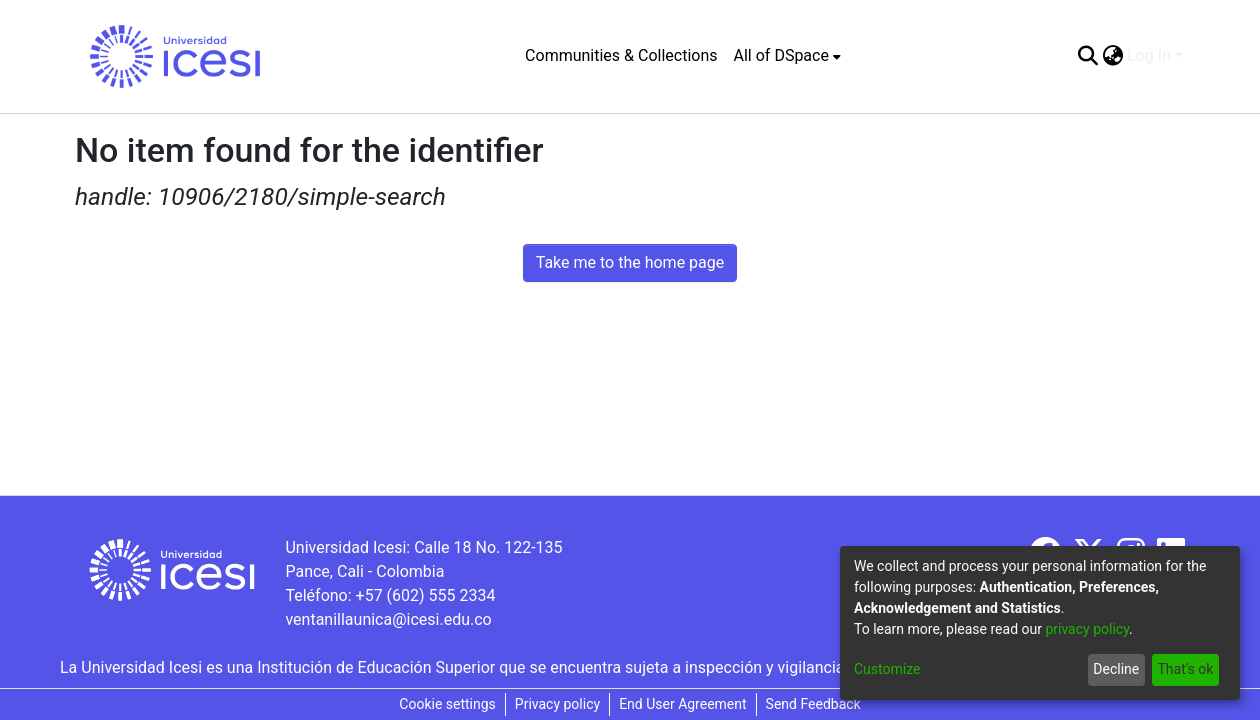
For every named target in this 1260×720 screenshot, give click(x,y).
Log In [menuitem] (1149, 55)
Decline (1116, 669)
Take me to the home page (630, 262)
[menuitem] (787, 56)
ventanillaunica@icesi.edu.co (388, 619)
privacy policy (1087, 629)
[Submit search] (1087, 56)
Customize (887, 669)
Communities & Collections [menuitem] (621, 55)
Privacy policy (557, 704)
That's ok (1185, 669)
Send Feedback (813, 704)
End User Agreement (682, 704)
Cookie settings (447, 704)
